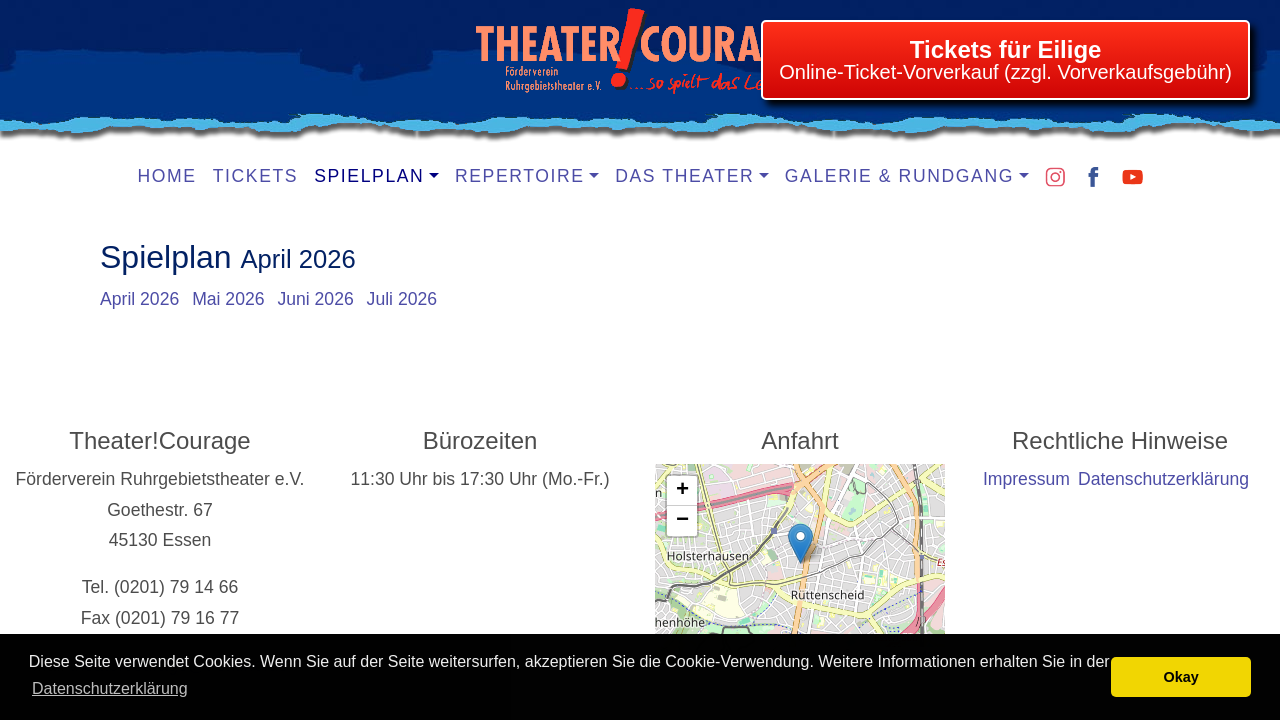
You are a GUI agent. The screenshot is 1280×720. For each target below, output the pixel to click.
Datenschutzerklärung (1163, 479)
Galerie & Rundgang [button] (899, 176)
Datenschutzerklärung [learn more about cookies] (110, 688)
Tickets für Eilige (1006, 49)
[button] (800, 543)
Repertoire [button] (520, 176)
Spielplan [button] (369, 176)
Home (167, 176)
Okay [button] (1181, 677)
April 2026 (139, 299)
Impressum (1026, 479)
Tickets (256, 176)
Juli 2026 (402, 299)
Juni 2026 (315, 299)
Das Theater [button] (684, 176)
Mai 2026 (228, 299)
